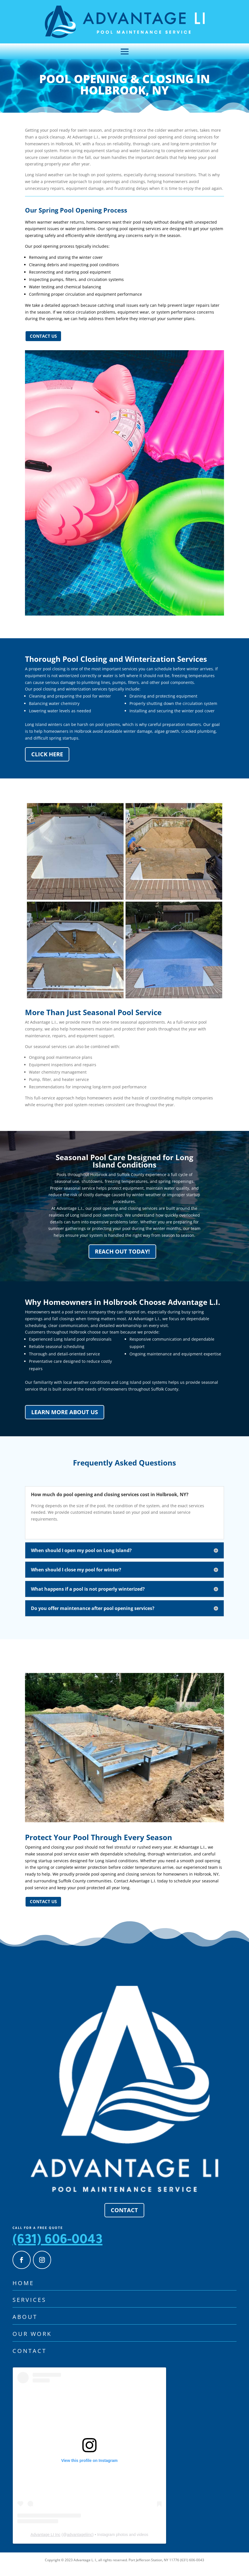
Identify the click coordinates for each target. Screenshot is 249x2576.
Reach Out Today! (122, 1259)
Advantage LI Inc (45, 2543)
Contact (124, 2218)
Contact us (43, 344)
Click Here (47, 762)
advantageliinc (79, 2543)
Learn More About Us (64, 1420)
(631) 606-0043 (57, 2249)
